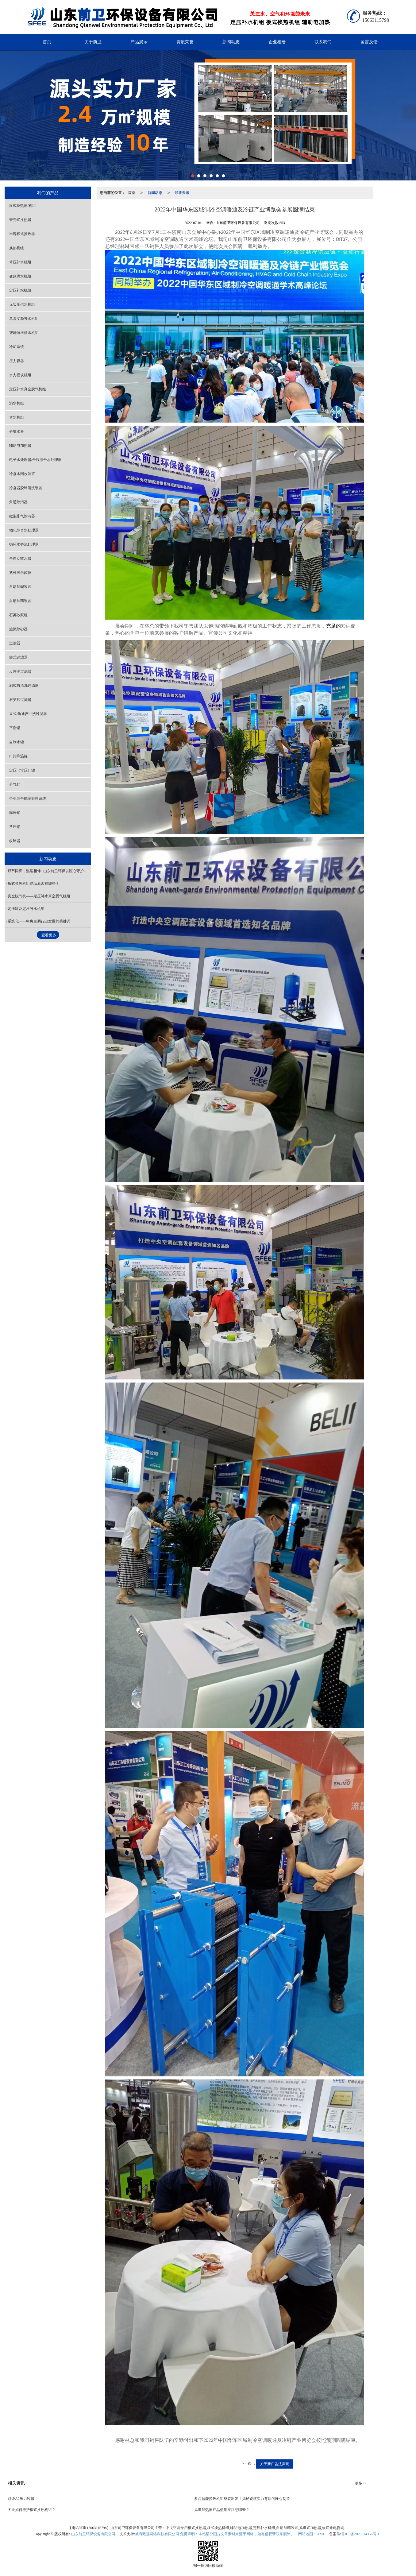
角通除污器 (18, 502)
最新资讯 (182, 193)
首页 (47, 42)
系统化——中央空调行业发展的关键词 (39, 921)
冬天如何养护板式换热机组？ (32, 2510)
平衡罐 (14, 728)
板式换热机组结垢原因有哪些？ (33, 883)
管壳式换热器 (20, 220)
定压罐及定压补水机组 (26, 909)
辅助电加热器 (20, 445)
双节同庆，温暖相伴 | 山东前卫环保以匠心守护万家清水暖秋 (49, 871)
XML (321, 2534)
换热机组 (16, 248)
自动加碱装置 (20, 587)
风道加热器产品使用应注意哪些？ (221, 2510)
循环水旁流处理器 (24, 544)
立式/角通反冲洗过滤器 (28, 714)
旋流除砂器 (18, 629)
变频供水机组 (20, 276)
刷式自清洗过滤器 (24, 685)
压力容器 (16, 361)
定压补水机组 (20, 290)
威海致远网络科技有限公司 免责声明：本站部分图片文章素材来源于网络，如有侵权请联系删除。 (214, 2534)
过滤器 (14, 643)
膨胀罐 (14, 812)
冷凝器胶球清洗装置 (25, 488)
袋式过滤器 (18, 657)
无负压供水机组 (22, 304)
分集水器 (16, 431)
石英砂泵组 (18, 615)
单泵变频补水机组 (24, 318)
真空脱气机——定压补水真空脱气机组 (39, 896)
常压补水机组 (20, 262)
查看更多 (48, 935)
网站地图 (305, 2534)
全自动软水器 (20, 558)
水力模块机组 (20, 375)
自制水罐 (16, 742)
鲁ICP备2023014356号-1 (360, 2534)
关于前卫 (93, 42)
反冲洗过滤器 (20, 671)
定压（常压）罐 (22, 770)
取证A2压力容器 (21, 2499)
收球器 (14, 841)
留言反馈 (369, 42)
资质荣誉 (185, 42)
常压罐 (14, 827)
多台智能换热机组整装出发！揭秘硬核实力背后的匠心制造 (242, 2499)
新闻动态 (231, 42)
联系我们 (323, 42)
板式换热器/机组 (22, 205)
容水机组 (16, 417)
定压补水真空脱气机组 (27, 389)
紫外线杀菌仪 (20, 573)
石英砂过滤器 (20, 700)
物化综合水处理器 (24, 530)
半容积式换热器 (22, 234)
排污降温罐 (18, 756)
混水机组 (16, 403)
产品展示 (139, 42)
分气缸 (14, 784)
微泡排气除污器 (22, 516)
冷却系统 (16, 347)
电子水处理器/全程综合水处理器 (35, 460)
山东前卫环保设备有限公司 (93, 2534)
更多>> (361, 2483)
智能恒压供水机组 (24, 333)
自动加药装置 (20, 601)
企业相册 (277, 42)
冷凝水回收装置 (22, 474)
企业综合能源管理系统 (27, 798)
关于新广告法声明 (274, 2464)
